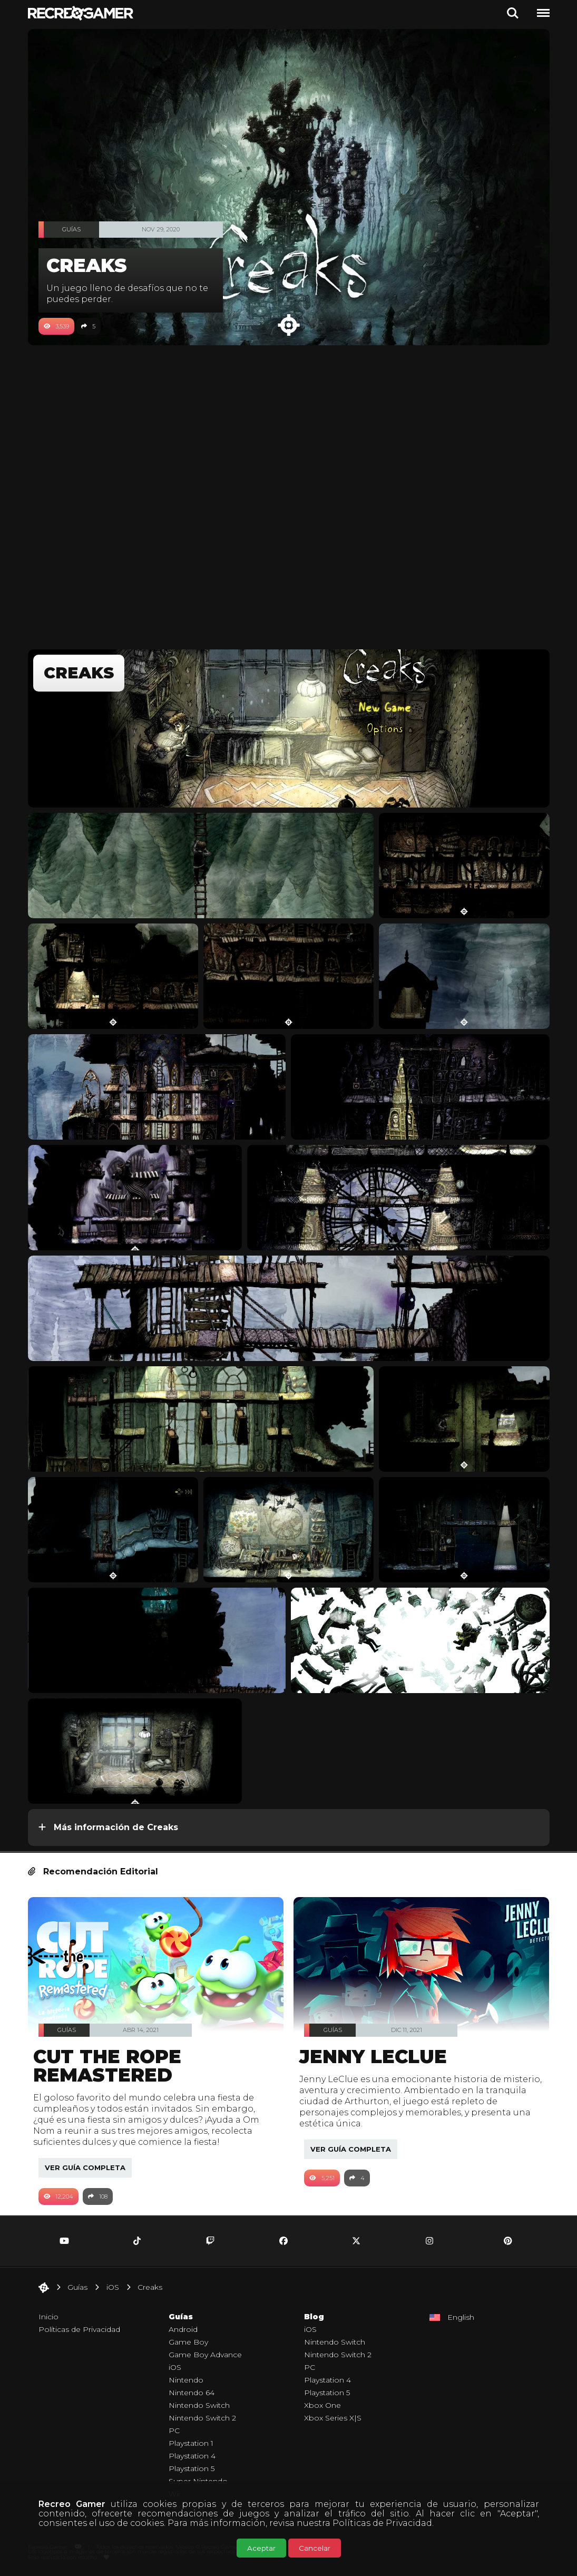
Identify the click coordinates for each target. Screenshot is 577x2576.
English (460, 2317)
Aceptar (261, 2548)
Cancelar (314, 2548)
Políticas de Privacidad (382, 2523)
